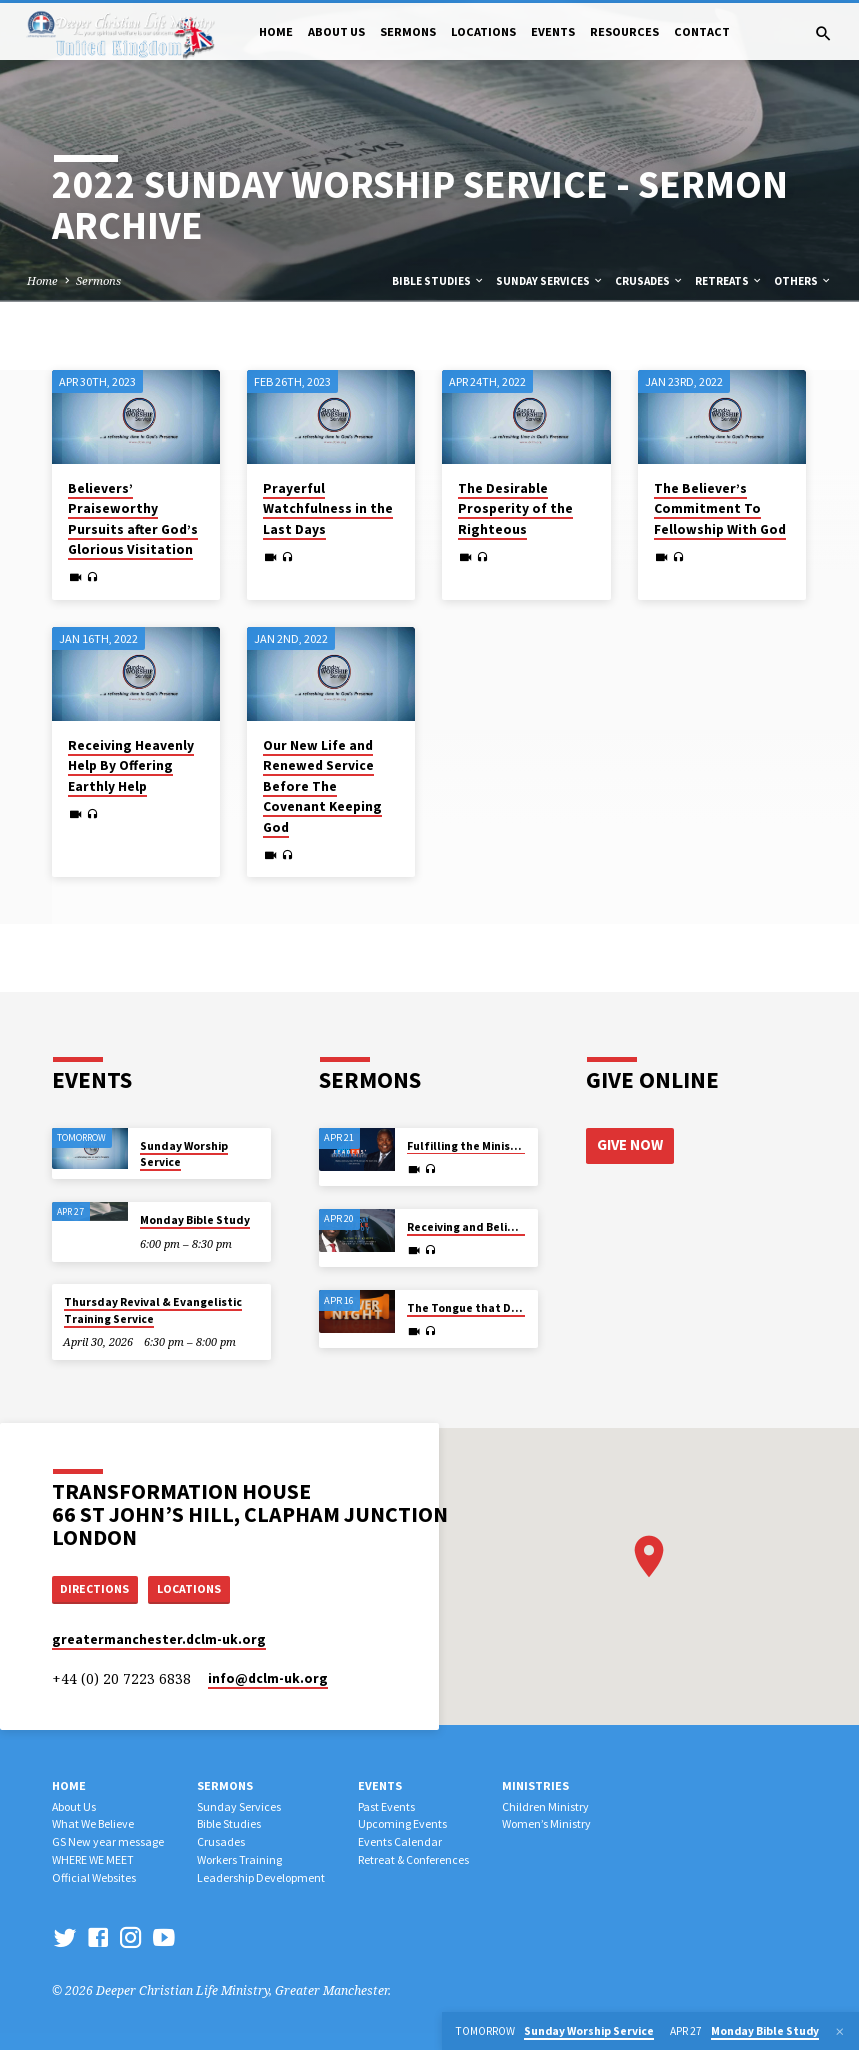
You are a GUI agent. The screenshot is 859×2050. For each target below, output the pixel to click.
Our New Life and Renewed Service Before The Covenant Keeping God (322, 786)
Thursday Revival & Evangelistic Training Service (153, 1309)
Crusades (649, 281)
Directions (97, 1587)
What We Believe (93, 1823)
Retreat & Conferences (413, 1859)
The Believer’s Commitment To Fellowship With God (720, 509)
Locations (483, 31)
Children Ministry (545, 1806)
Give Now (630, 1142)
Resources (624, 31)
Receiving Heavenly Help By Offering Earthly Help (131, 766)
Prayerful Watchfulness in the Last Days (328, 509)
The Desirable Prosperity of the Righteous (515, 509)
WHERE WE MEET (93, 1859)
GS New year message (108, 1841)
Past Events (386, 1806)
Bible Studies (438, 281)
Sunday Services (550, 281)
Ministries (535, 1785)
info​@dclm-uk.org (268, 1678)
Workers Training (239, 1859)
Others (803, 281)
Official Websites (94, 1877)
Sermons (408, 31)
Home (276, 31)
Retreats (729, 281)
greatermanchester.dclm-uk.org (159, 1639)
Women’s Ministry (546, 1823)
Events (553, 31)
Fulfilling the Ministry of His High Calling (518, 1144)
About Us (336, 31)
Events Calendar (400, 1841)
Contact (702, 31)
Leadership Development (261, 1877)
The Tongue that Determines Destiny (510, 1306)
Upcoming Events (402, 1823)
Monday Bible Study (195, 1218)
